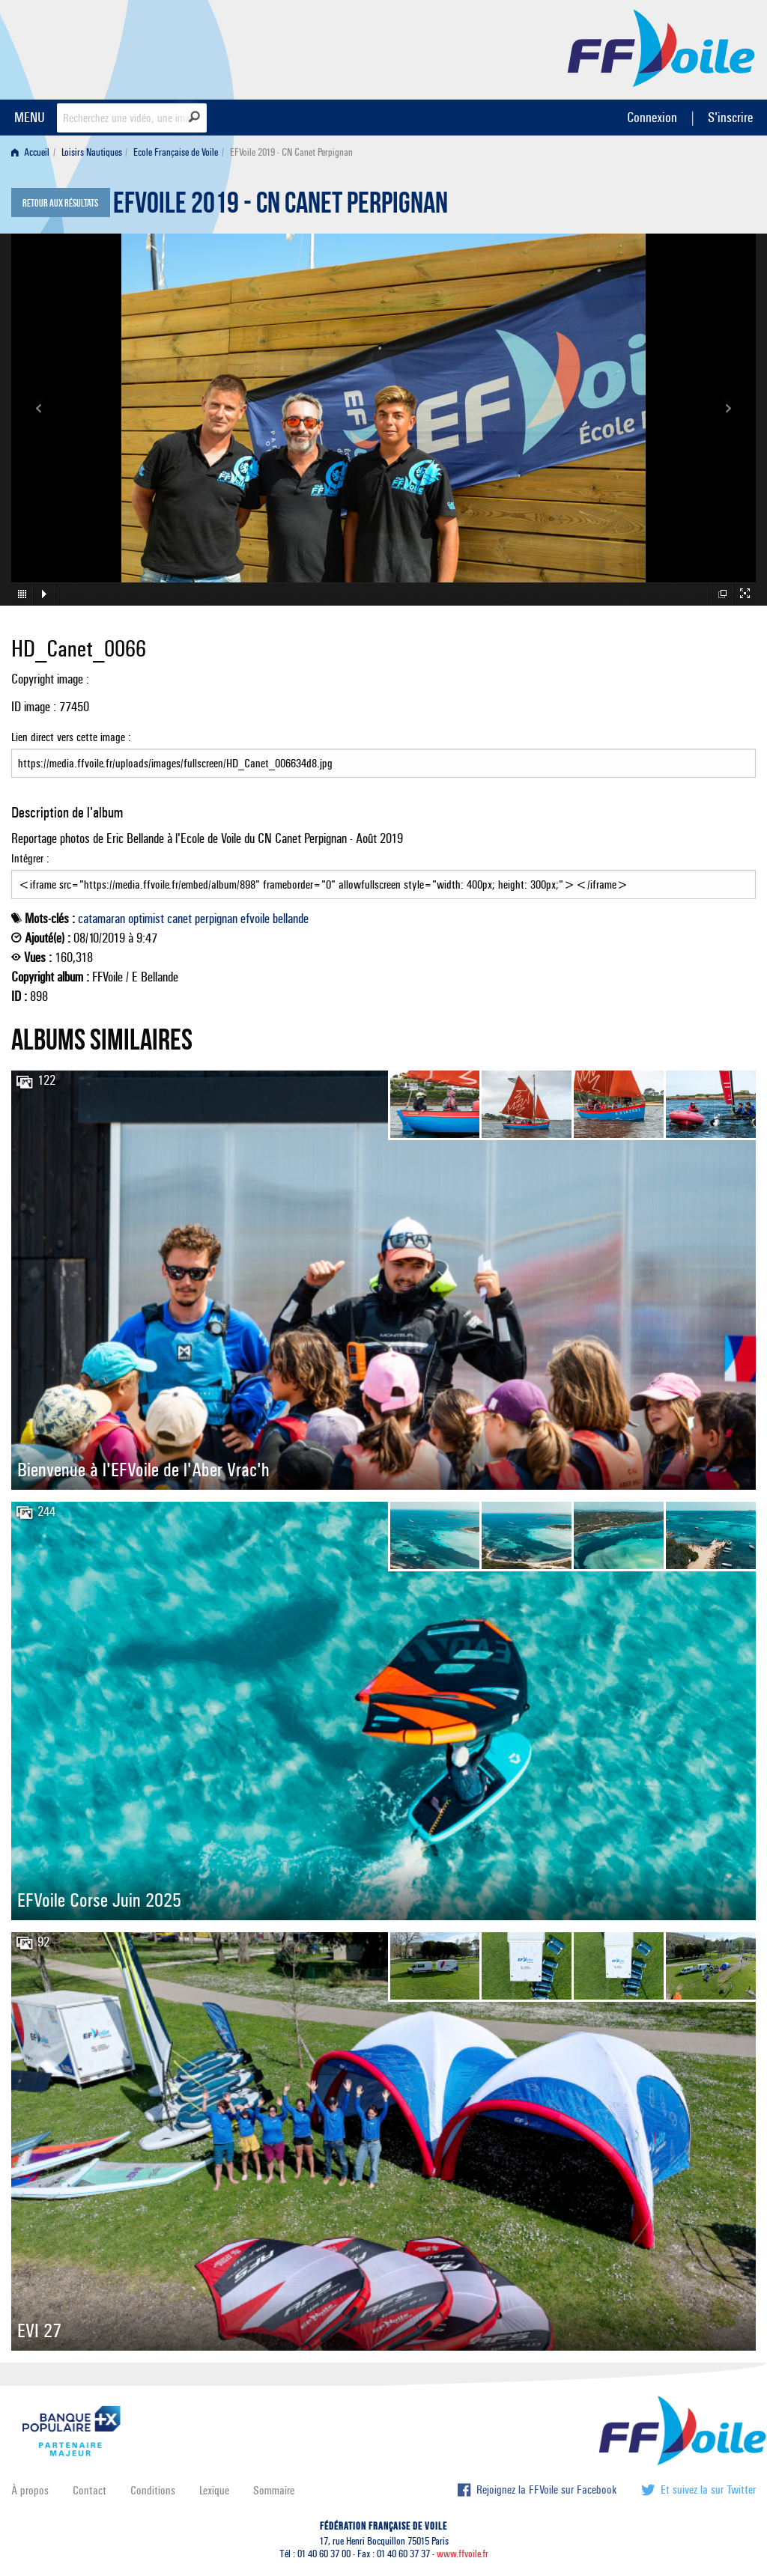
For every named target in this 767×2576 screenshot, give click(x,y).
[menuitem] (33, 152)
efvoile (255, 918)
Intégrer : (383, 875)
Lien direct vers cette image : (383, 754)
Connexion (652, 117)
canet (179, 918)
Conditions (152, 2490)
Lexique (214, 2490)
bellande (291, 918)
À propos (30, 2490)
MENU (29, 117)
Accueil (30, 152)
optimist (146, 918)
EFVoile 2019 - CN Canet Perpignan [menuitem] (291, 152)
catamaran (101, 918)
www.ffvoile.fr (462, 2554)
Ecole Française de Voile (175, 152)
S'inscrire (730, 117)
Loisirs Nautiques (91, 152)
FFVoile (661, 47)
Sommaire (273, 2490)
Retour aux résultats (60, 203)
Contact (89, 2490)
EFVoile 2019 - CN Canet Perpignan (280, 207)
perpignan (216, 918)
